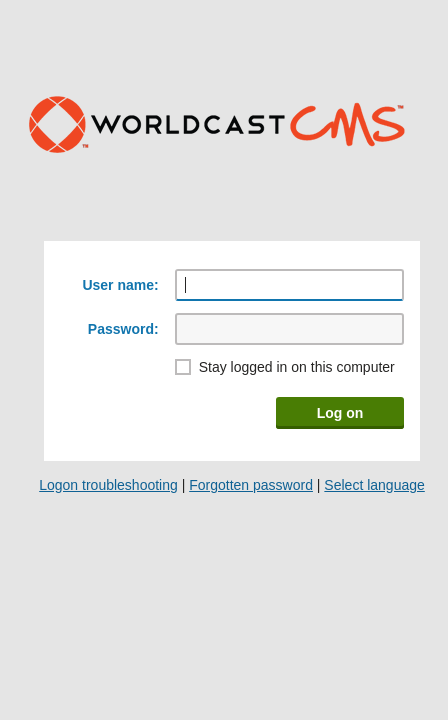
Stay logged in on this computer (297, 367)
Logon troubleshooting (108, 485)
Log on (340, 413)
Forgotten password (251, 485)
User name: (120, 285)
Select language (374, 485)
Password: (123, 329)
